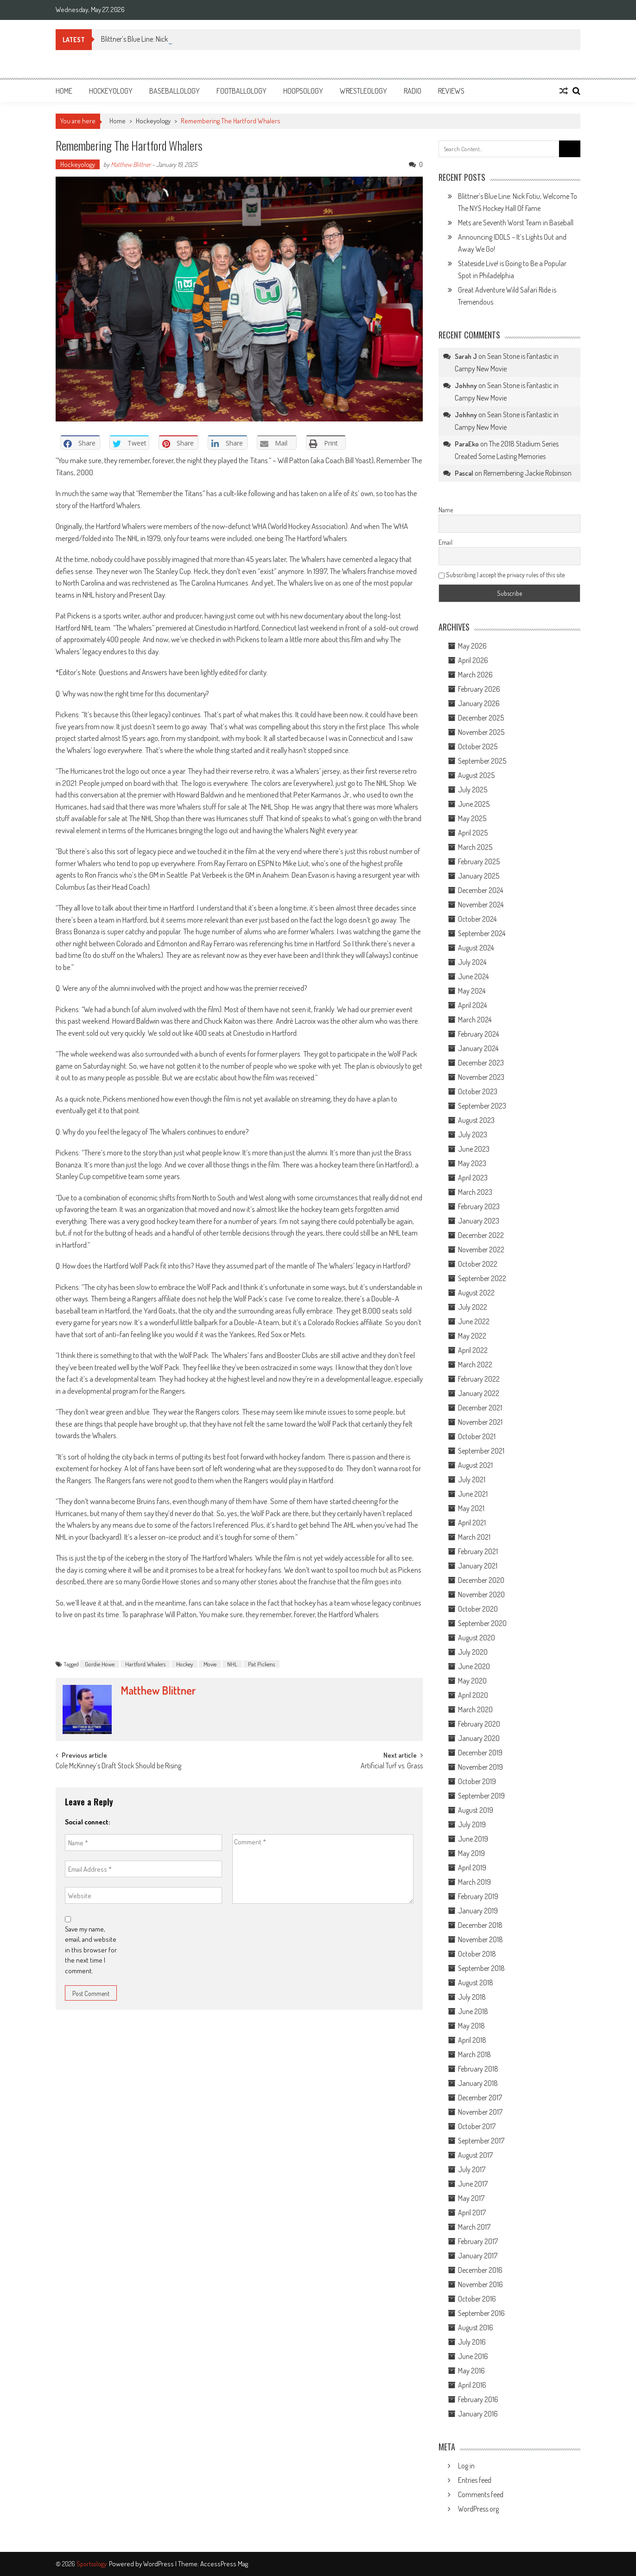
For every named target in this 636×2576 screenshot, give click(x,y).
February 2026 (479, 689)
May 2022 (472, 1335)
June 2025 (474, 804)
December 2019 (480, 1752)
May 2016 (471, 2370)
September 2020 (482, 1623)
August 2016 (475, 2327)
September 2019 (481, 1795)
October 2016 (477, 2298)
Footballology (241, 91)
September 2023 (482, 1105)
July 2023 (472, 1134)
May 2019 (471, 1853)
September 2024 (481, 933)
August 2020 (476, 1637)
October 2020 (478, 1608)
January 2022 (478, 1393)
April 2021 (472, 1522)
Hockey (184, 1664)
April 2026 (473, 660)
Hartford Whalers (145, 1664)
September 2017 (481, 2140)
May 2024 (471, 990)
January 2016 (478, 2413)
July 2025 (472, 789)
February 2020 (479, 1723)
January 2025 (478, 875)
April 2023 (473, 1177)
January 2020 (479, 1738)
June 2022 (474, 1321)
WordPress (159, 2563)
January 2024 (478, 1048)
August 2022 (476, 1292)
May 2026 (472, 645)
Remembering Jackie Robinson (527, 473)
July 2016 (472, 2341)
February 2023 (479, 1206)
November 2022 (481, 1249)
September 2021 (481, 1450)
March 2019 (474, 1882)
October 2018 (477, 1953)
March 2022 (475, 1364)
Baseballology (174, 91)
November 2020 (481, 1594)
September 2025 (482, 760)
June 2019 (473, 1838)
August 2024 (476, 947)
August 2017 (475, 2155)
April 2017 (472, 2212)
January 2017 (477, 2255)
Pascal (464, 473)
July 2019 (472, 1824)
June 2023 (474, 1149)
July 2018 (472, 1997)
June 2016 (473, 2356)
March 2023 (475, 1192)
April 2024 (472, 1005)
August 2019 (475, 1810)
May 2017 (471, 2198)
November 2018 (480, 1939)
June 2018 (473, 2011)
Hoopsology (303, 91)
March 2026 (475, 674)
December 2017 (480, 2097)
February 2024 (478, 1034)
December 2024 (480, 890)
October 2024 (477, 919)
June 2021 (473, 1493)
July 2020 (473, 1652)
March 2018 (474, 2054)
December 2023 (481, 1062)
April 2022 (473, 1350)
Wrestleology (363, 91)
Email (445, 542)
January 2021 (477, 1565)
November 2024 (480, 904)
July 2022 (472, 1307)
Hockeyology (111, 91)
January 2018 (478, 2083)
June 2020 (474, 1666)
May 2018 (471, 2025)
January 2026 (479, 703)
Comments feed (480, 2494)
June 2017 (473, 2183)
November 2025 (481, 732)
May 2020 (472, 1680)
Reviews (451, 91)
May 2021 (471, 1508)
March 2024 (474, 1019)
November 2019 (480, 1767)
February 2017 (478, 2241)
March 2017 (474, 2227)
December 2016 (480, 2270)
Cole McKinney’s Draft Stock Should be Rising (120, 1766)
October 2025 (477, 746)
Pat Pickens (261, 1664)
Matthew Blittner (131, 164)
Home (64, 91)
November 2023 (481, 1077)
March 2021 (474, 1537)
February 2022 (479, 1379)
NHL (232, 1664)
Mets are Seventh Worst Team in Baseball (515, 222)
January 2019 (478, 1910)
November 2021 (480, 1422)
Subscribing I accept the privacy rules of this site (502, 575)
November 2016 (480, 2284)
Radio (412, 91)
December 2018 (480, 1925)
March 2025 (475, 847)
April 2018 (472, 2040)
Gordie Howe (99, 1664)
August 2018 (475, 1982)
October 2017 (477, 2126)
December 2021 (480, 1407)
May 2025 (472, 818)
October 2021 (477, 1436)
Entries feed (474, 2480)
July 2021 (471, 1479)
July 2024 (472, 962)
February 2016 (478, 2399)
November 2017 (480, 2112)
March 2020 (475, 1709)
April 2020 (473, 1695)
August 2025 (476, 775)
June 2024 (473, 976)
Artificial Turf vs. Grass (392, 1766)
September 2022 (482, 1278)
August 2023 (476, 1120)
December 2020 (481, 1580)
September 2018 (481, 1968)
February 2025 (479, 861)
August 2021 (475, 1465)
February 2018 (478, 2068)
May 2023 (472, 1163)
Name (446, 510)
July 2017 (471, 2169)
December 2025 (481, 717)
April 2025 (473, 832)
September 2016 (481, 2313)
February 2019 (478, 1896)
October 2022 (477, 1264)
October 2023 (477, 1091)
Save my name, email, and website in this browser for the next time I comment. (91, 1950)
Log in (466, 2465)
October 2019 (477, 1781)
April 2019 (472, 1867)
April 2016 (472, 2385)
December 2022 (481, 1235)
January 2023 (478, 1220)
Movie (210, 1664)
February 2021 (478, 1551)
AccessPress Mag (224, 2563)
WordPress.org (478, 2508)
